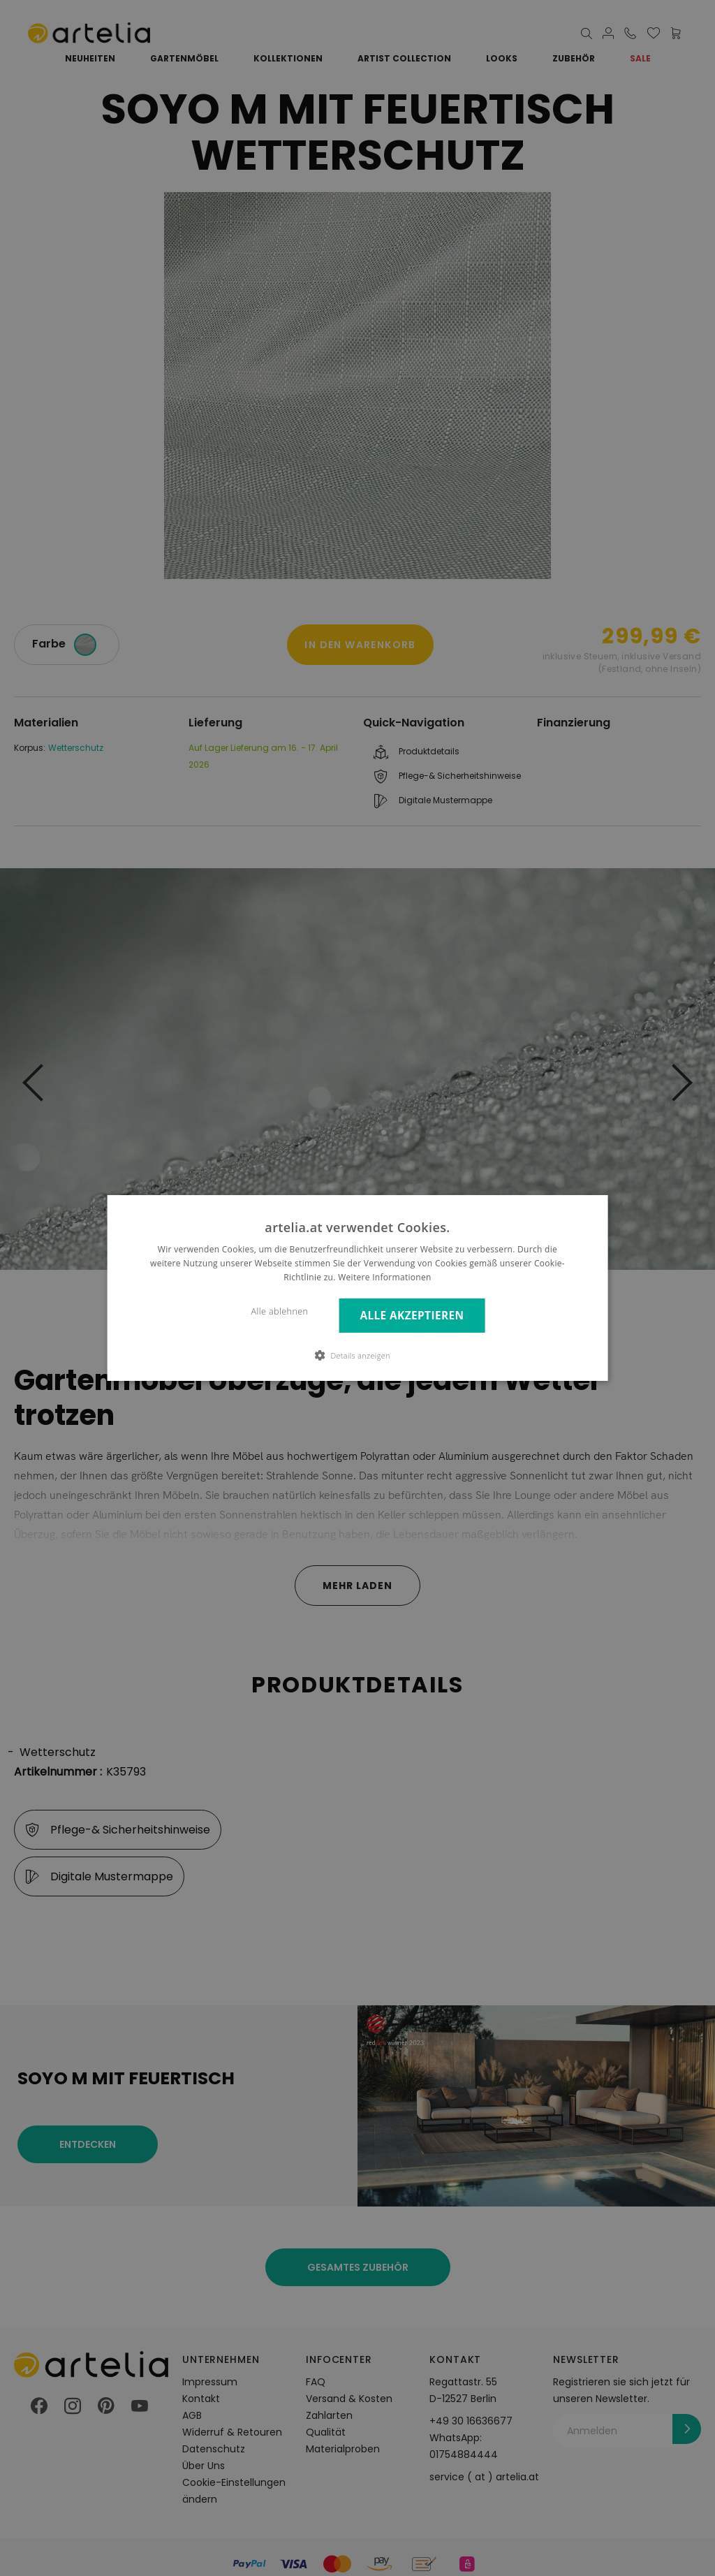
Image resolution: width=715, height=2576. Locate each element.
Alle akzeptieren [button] (412, 1315)
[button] (357, 1355)
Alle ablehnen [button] (280, 1311)
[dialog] (358, 1288)
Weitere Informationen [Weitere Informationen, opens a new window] (385, 1277)
